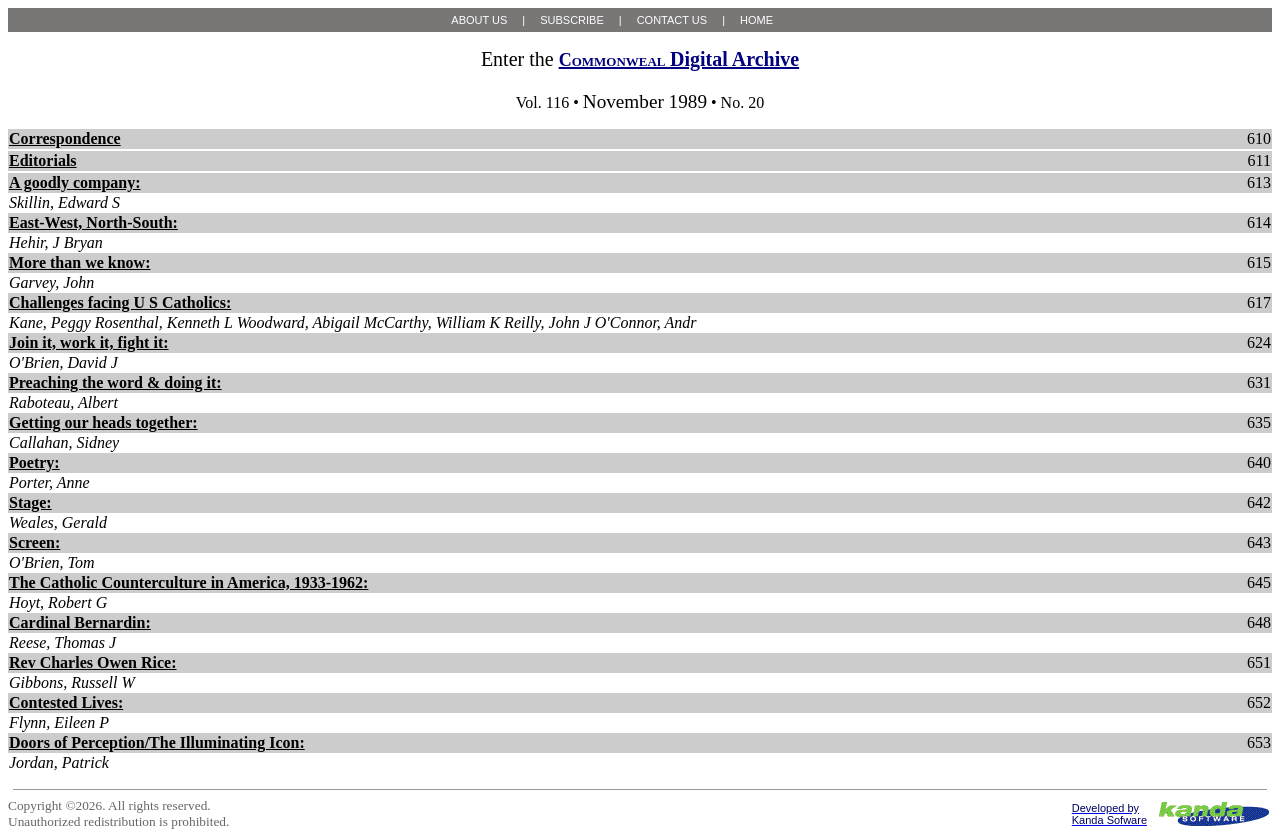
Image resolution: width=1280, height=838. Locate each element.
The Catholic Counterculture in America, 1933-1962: (188, 582)
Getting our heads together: (103, 422)
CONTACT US (672, 20)
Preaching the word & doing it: (115, 382)
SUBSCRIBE (572, 20)
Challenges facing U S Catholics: (120, 302)
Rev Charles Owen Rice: (93, 662)
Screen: (34, 542)
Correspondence (65, 138)
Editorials (43, 160)
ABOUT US (479, 20)
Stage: (30, 502)
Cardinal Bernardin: (80, 622)
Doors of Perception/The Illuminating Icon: (157, 742)
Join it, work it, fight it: (89, 342)
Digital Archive (679, 59)
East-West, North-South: (93, 222)
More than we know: (79, 262)
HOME (756, 20)
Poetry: (34, 462)
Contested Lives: (66, 702)
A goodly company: (75, 182)
